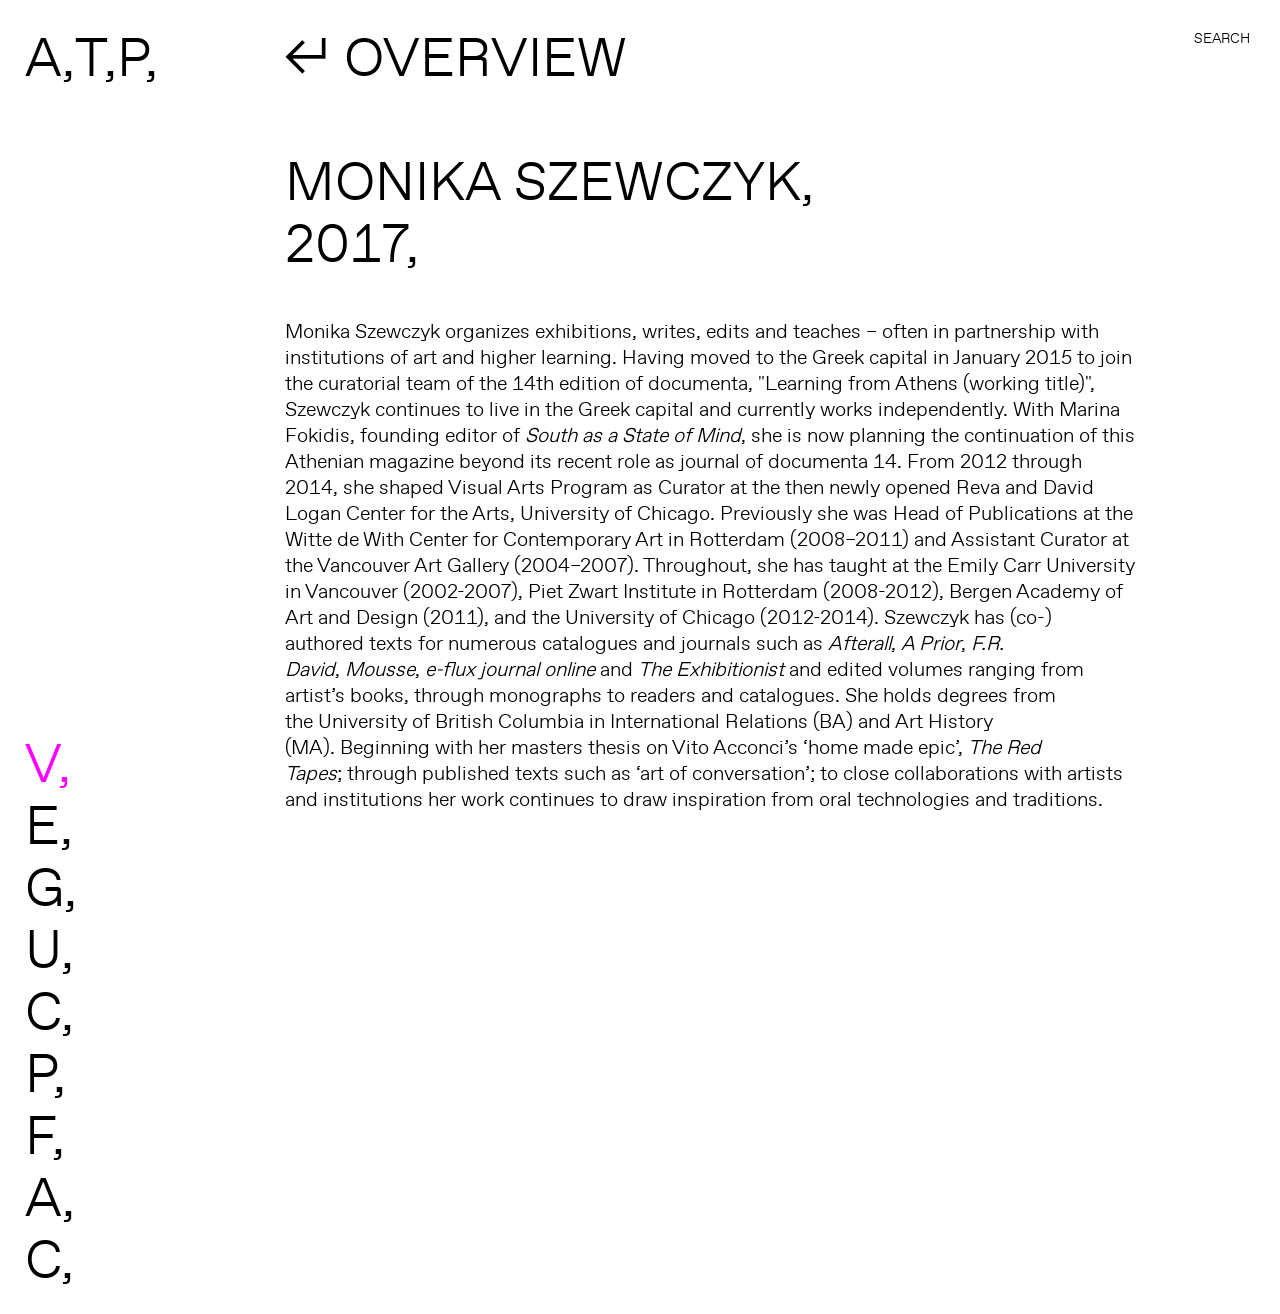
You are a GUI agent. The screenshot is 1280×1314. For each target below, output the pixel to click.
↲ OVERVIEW (456, 56)
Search (1222, 38)
